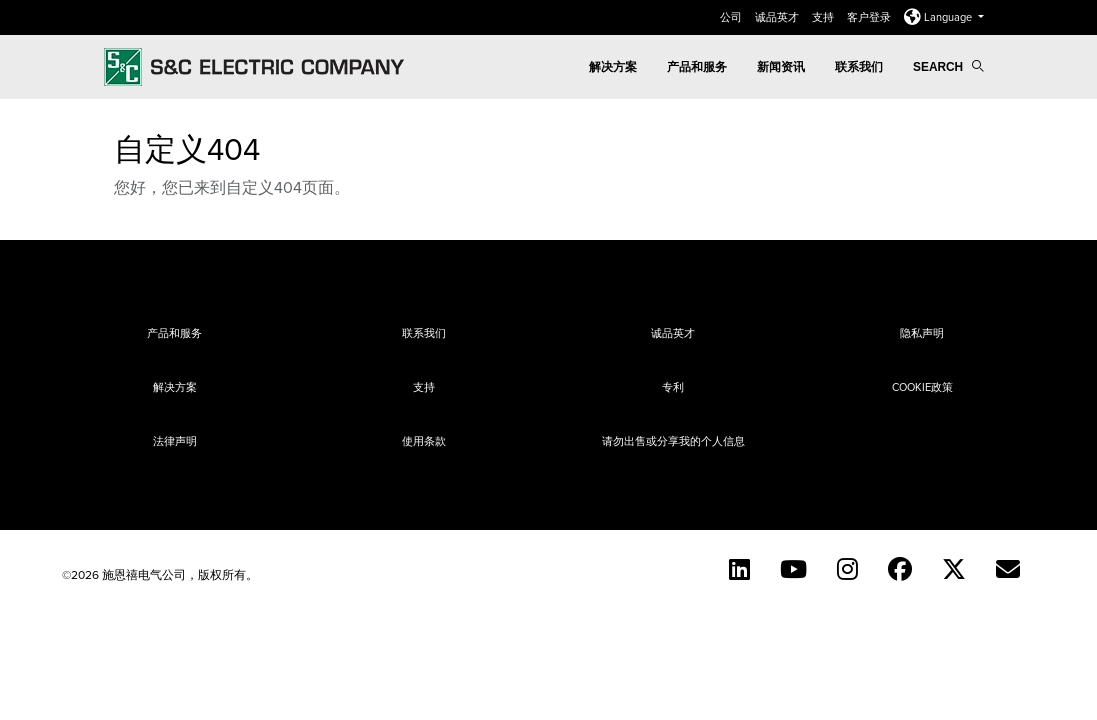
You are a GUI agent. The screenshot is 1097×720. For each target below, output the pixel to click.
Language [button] (939, 17)
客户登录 (870, 17)
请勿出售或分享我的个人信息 (673, 441)
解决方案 (613, 67)
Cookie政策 (922, 387)
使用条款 (424, 441)
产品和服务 (697, 67)
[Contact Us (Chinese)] (1008, 569)
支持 (824, 17)
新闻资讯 (781, 67)
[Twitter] (954, 569)
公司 (732, 17)
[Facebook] (900, 569)
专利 (673, 387)
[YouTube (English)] (793, 569)
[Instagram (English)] (847, 569)
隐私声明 (922, 333)
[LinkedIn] (739, 569)
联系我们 (859, 67)
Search (948, 67)
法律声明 (175, 441)
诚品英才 (778, 17)
